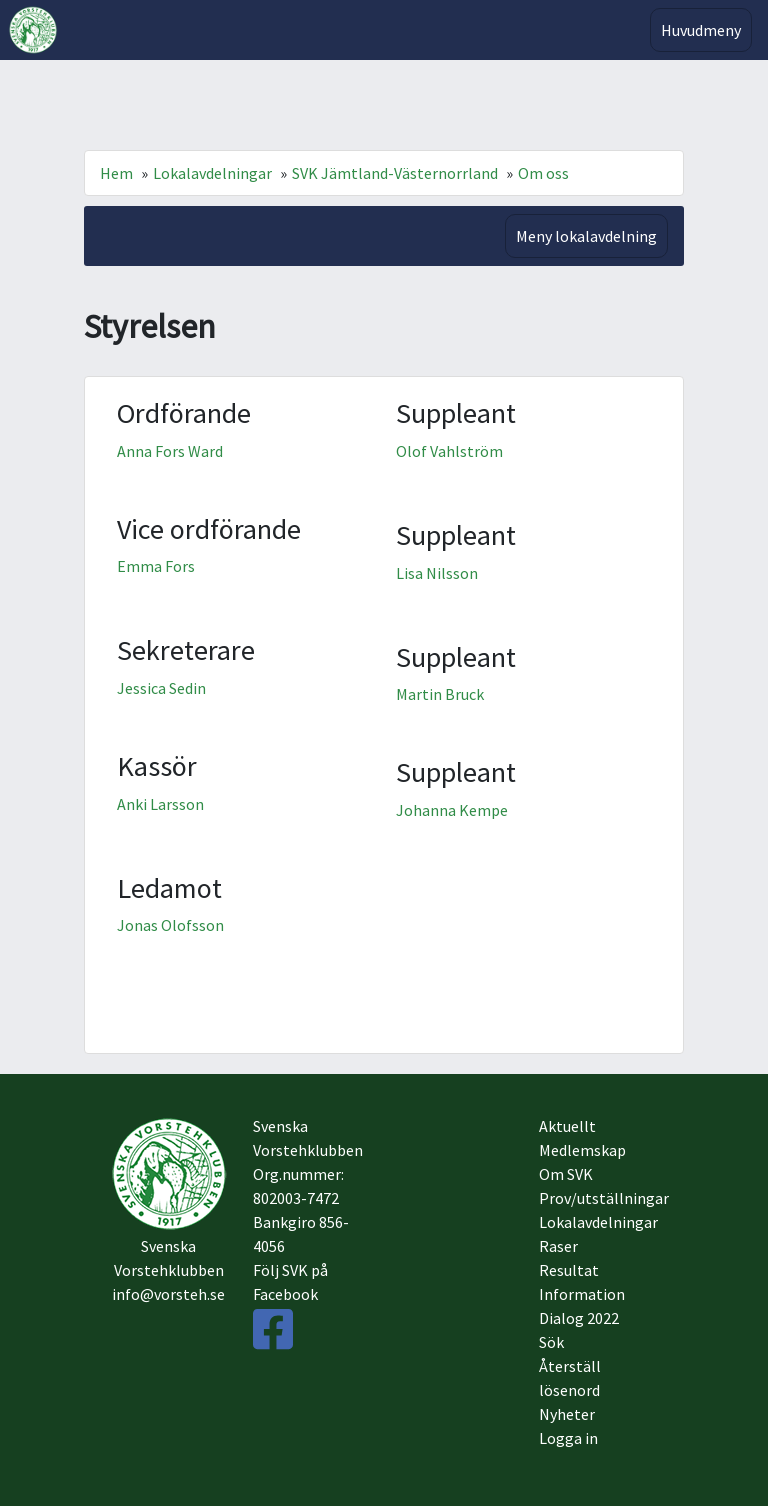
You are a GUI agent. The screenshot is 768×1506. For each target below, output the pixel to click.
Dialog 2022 (579, 1318)
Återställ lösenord (570, 1378)
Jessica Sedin (161, 688)
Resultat (569, 1270)
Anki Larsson (160, 804)
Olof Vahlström (449, 451)
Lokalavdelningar (212, 173)
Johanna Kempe (452, 810)
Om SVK (566, 1174)
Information (582, 1294)
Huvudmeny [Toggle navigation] (701, 30)
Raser (558, 1246)
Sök (551, 1342)
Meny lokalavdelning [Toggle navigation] (586, 236)
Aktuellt (567, 1126)
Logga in (568, 1438)
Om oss (543, 173)
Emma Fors (156, 566)
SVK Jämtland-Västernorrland (395, 173)
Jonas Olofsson (170, 925)
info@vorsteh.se (168, 1294)
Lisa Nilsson (437, 573)
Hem (116, 173)
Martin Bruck (440, 694)
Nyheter (567, 1414)
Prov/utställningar (598, 1198)
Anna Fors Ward (170, 451)
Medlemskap (582, 1150)
